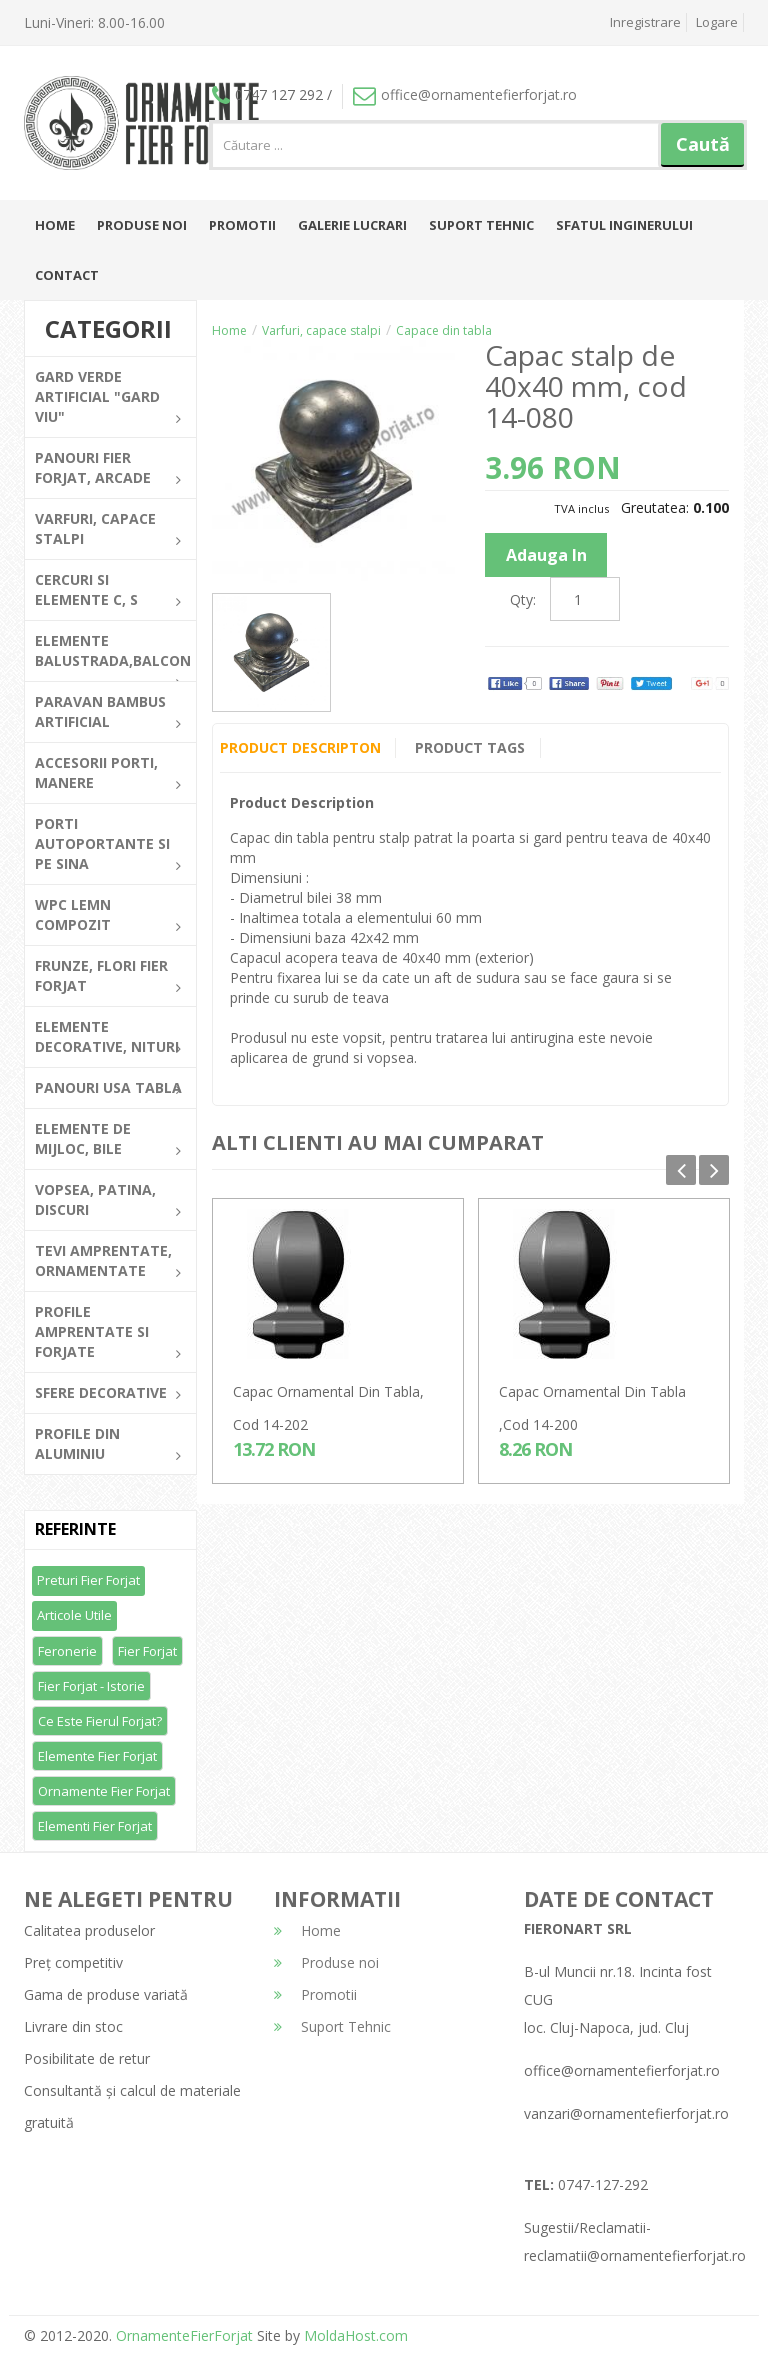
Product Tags (471, 747)
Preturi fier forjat (88, 1580)
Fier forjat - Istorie (91, 1686)
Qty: (523, 599)
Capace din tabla (444, 330)
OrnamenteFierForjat (182, 2335)
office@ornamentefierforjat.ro (465, 94)
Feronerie (67, 1651)
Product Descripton (300, 747)
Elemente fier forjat (97, 1756)
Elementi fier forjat (95, 1826)
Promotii (242, 225)
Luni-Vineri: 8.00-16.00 (94, 22)
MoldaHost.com (356, 2335)
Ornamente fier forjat (104, 1791)
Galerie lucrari (352, 225)
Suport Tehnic (481, 225)
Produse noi (142, 225)
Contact (67, 275)
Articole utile (74, 1615)
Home (55, 225)
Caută (703, 144)
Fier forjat (147, 1651)
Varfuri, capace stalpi (321, 330)
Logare (717, 22)
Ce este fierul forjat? (100, 1721)
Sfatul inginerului (624, 225)
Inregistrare (645, 22)
